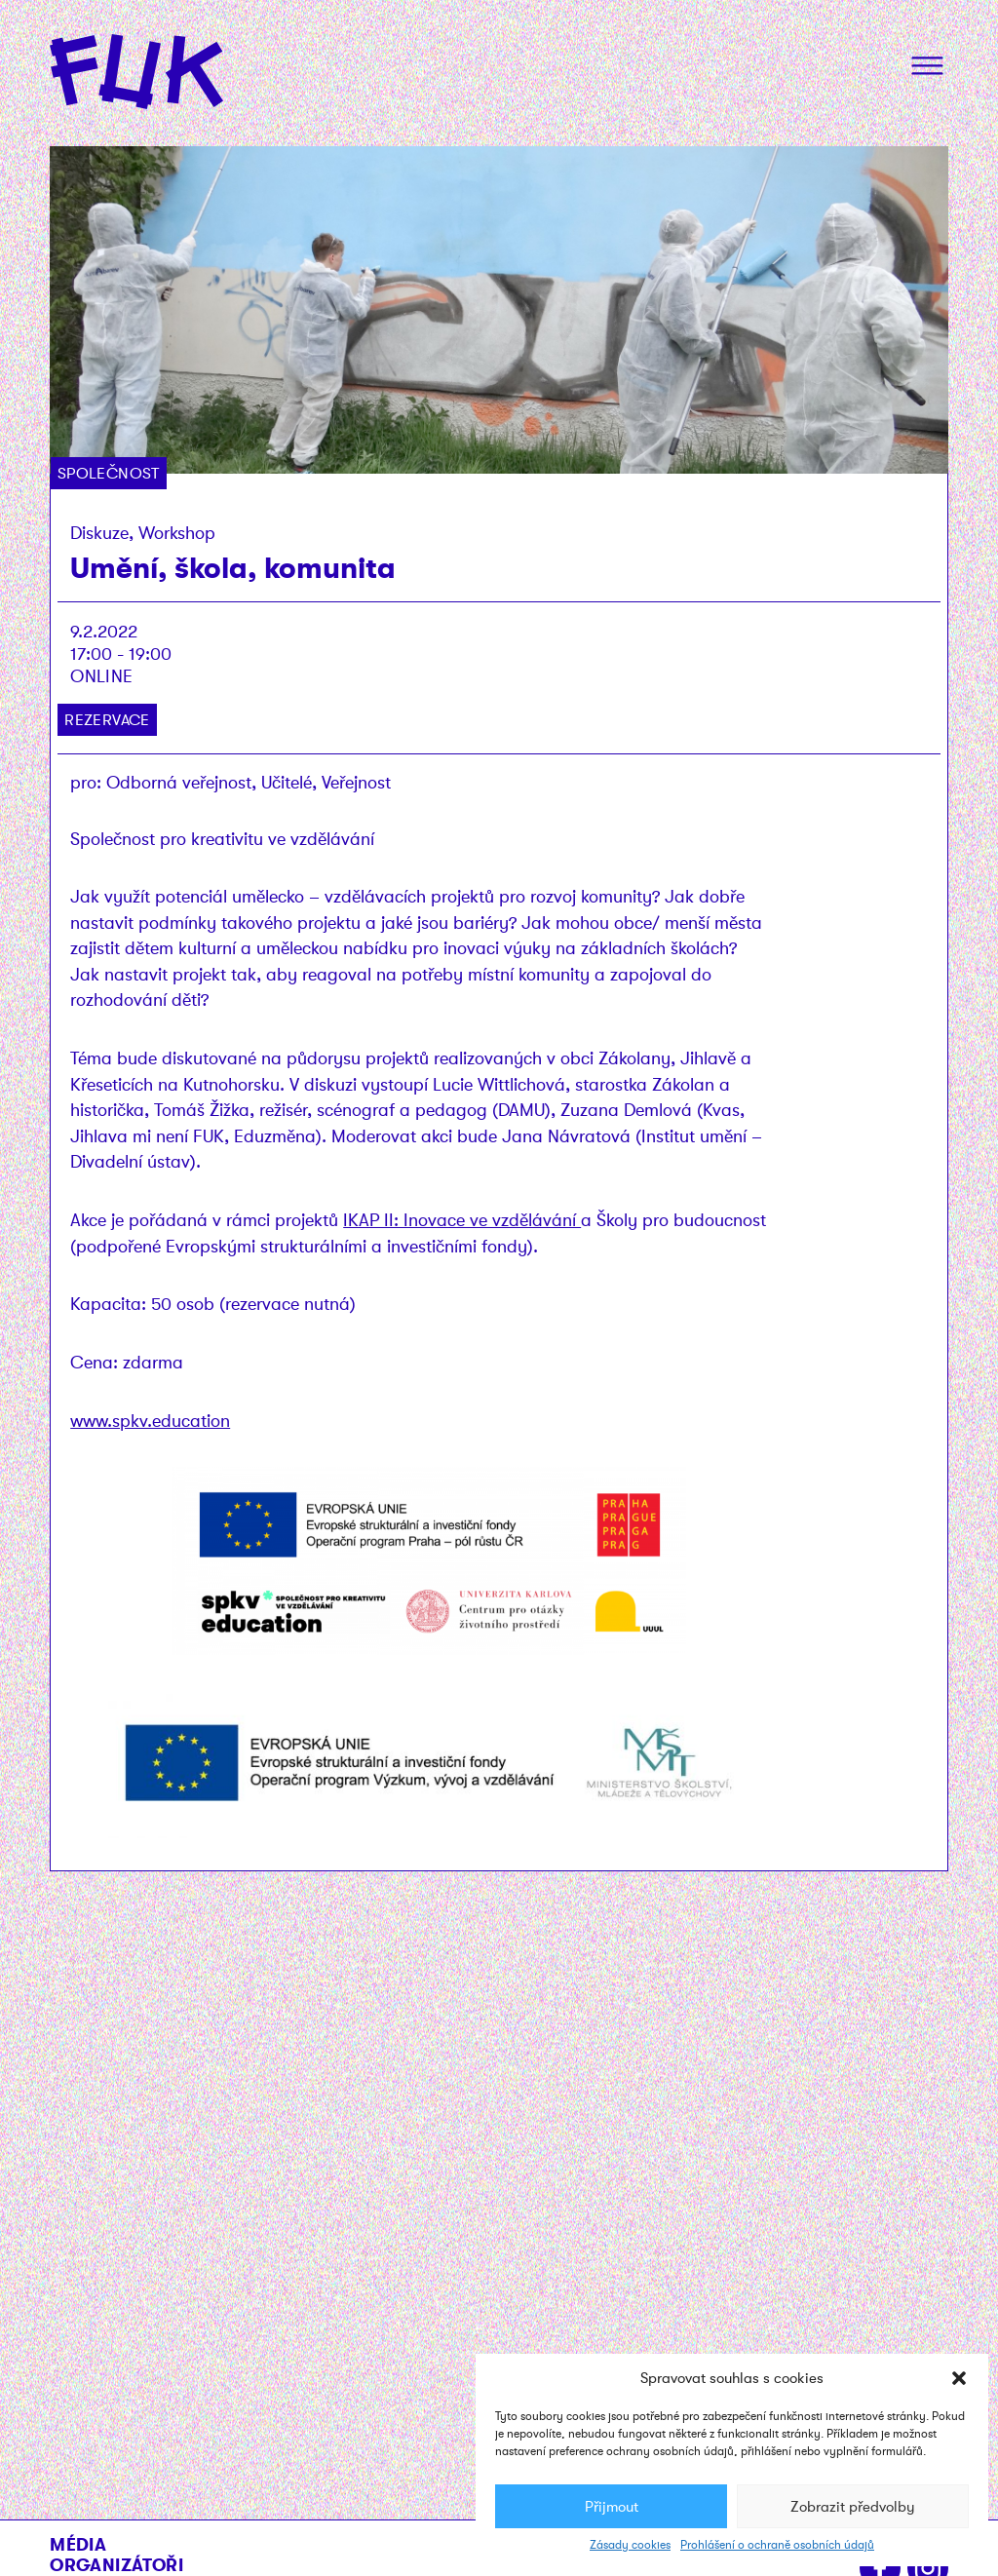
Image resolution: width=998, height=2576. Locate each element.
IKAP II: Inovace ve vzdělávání (462, 1220)
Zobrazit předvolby (852, 2507)
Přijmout (611, 2507)
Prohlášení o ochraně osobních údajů (777, 2545)
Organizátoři (116, 2565)
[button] (959, 2378)
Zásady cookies (630, 2545)
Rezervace (107, 720)
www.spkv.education (150, 1420)
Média (78, 2544)
